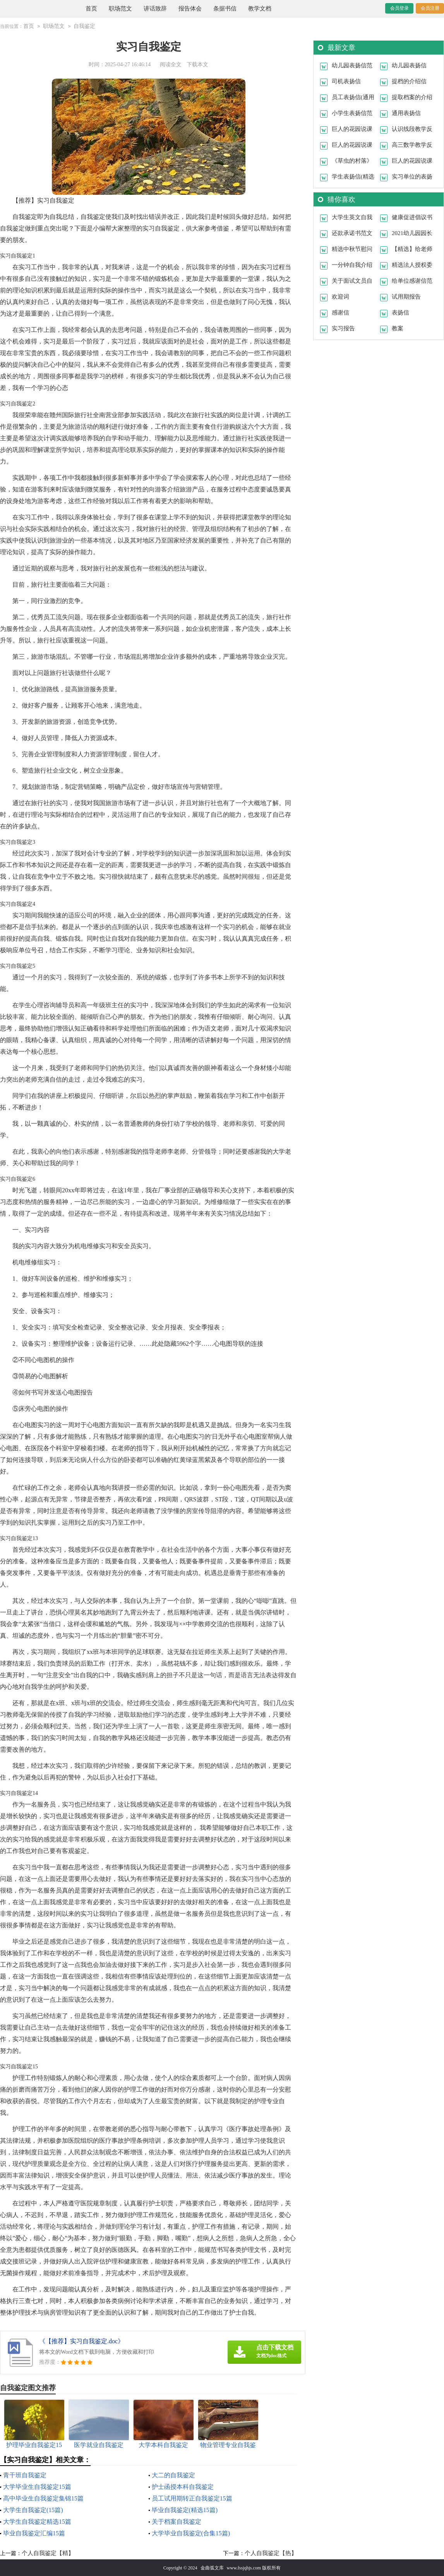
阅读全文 (171, 64)
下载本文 (197, 64)
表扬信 (400, 312)
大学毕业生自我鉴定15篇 (37, 2486)
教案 (397, 328)
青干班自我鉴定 (24, 2474)
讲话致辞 (155, 8)
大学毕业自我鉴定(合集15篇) (191, 2533)
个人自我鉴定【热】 (271, 2553)
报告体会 (190, 8)
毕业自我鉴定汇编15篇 (34, 2533)
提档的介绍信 (409, 81)
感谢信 (340, 312)
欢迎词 (340, 296)
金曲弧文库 (212, 2567)
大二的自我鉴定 (173, 2474)
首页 (91, 8)
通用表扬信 (406, 113)
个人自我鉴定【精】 (48, 2553)
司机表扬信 (346, 81)
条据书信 (225, 8)
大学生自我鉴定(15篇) (33, 2509)
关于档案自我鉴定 (176, 2521)
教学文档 (259, 8)
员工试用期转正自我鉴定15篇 (192, 2498)
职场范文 (120, 8)
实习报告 (343, 328)
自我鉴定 (84, 26)
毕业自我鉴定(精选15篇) (185, 2509)
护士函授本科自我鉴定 (183, 2486)
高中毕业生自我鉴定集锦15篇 (43, 2498)
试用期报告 (406, 296)
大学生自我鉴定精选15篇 (37, 2521)
